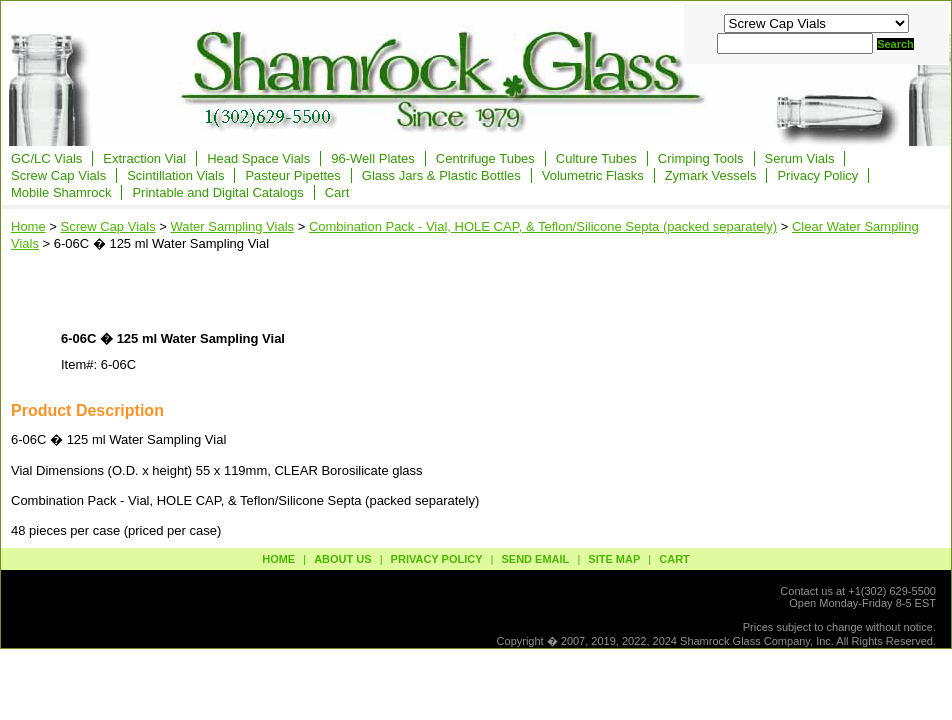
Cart (337, 192)
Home (28, 226)
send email (535, 559)
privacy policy (437, 559)
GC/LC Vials (46, 158)
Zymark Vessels (711, 175)
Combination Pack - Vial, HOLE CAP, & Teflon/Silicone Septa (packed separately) (543, 226)
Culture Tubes (596, 158)
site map (614, 559)
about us (342, 559)
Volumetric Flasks (593, 175)
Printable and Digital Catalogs (217, 192)
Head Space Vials (258, 158)
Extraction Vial (144, 158)
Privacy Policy (817, 175)
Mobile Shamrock (61, 192)
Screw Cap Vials (58, 175)
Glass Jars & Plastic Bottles (441, 175)
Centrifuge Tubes (485, 158)
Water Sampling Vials (232, 226)
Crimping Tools (701, 158)
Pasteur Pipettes (292, 175)
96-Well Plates (373, 158)
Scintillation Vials (175, 175)
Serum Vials (800, 158)
